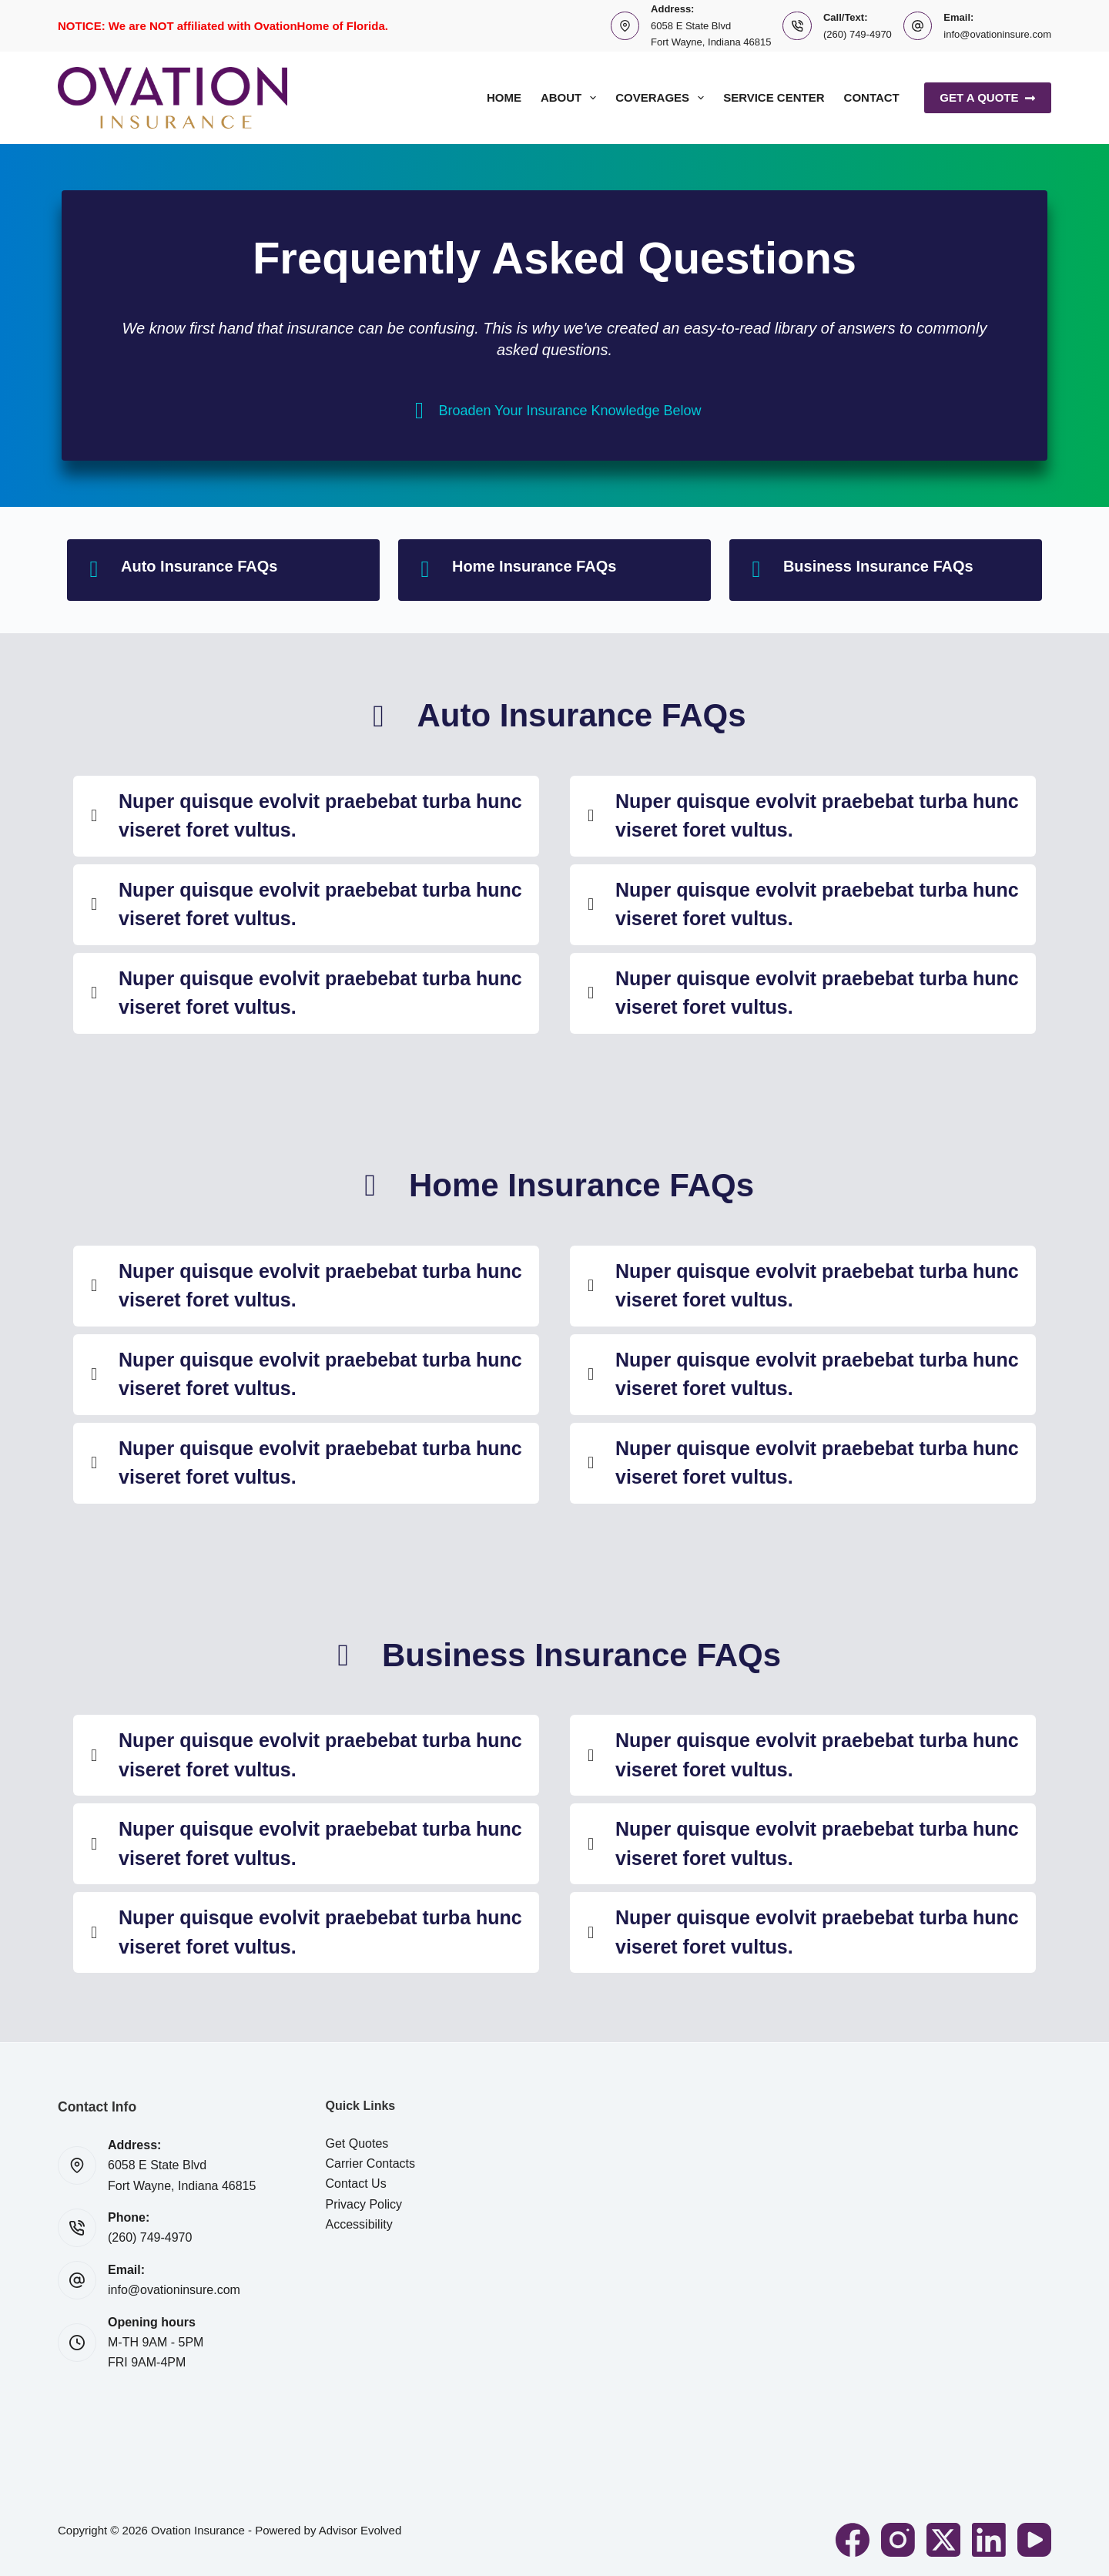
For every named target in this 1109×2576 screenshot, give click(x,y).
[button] (306, 816)
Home (504, 97)
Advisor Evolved (360, 2530)
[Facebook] (852, 2540)
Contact (872, 97)
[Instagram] (898, 2540)
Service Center (773, 97)
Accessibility (359, 2224)
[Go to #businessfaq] (886, 570)
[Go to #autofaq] (223, 570)
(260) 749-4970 (857, 34)
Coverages (662, 98)
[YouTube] (1034, 2540)
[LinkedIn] (989, 2540)
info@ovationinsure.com (997, 34)
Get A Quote (988, 97)
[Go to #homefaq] (554, 570)
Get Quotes (357, 2143)
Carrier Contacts (370, 2163)
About (571, 98)
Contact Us (356, 2183)
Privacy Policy (364, 2204)
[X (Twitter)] (943, 2540)
